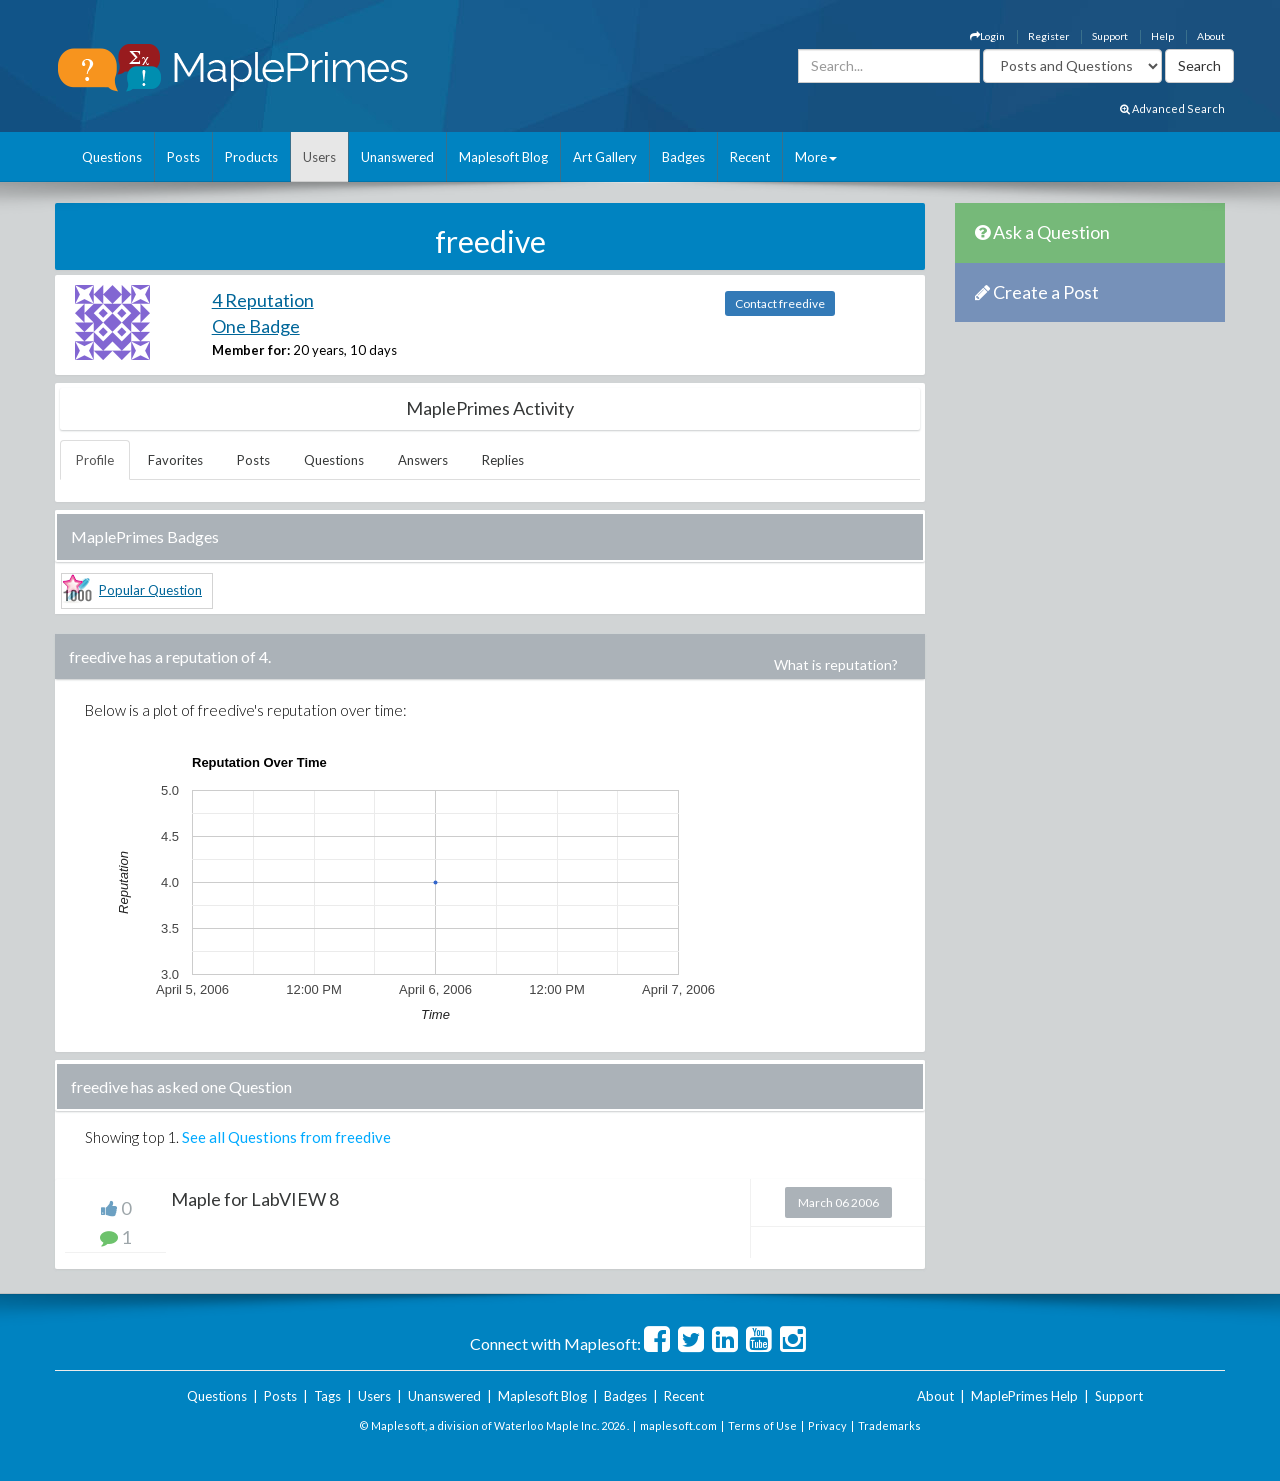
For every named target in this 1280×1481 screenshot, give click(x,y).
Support (1110, 36)
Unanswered (397, 157)
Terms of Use (762, 1425)
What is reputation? (836, 664)
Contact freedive (780, 303)
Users (319, 157)
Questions (112, 157)
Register (1048, 36)
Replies (503, 460)
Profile (95, 460)
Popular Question (150, 590)
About (1211, 36)
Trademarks (889, 1425)
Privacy (827, 1425)
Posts (183, 157)
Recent (750, 157)
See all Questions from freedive (286, 1137)
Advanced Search (1172, 108)
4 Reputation (263, 300)
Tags (327, 1396)
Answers (423, 460)
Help (1162, 36)
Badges (683, 157)
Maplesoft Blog (503, 157)
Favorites (175, 460)
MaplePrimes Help (1024, 1396)
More (816, 157)
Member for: (251, 350)
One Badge (256, 326)
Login (987, 36)
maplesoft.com (678, 1425)
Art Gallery (605, 157)
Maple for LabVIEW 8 (255, 1199)
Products (251, 157)
